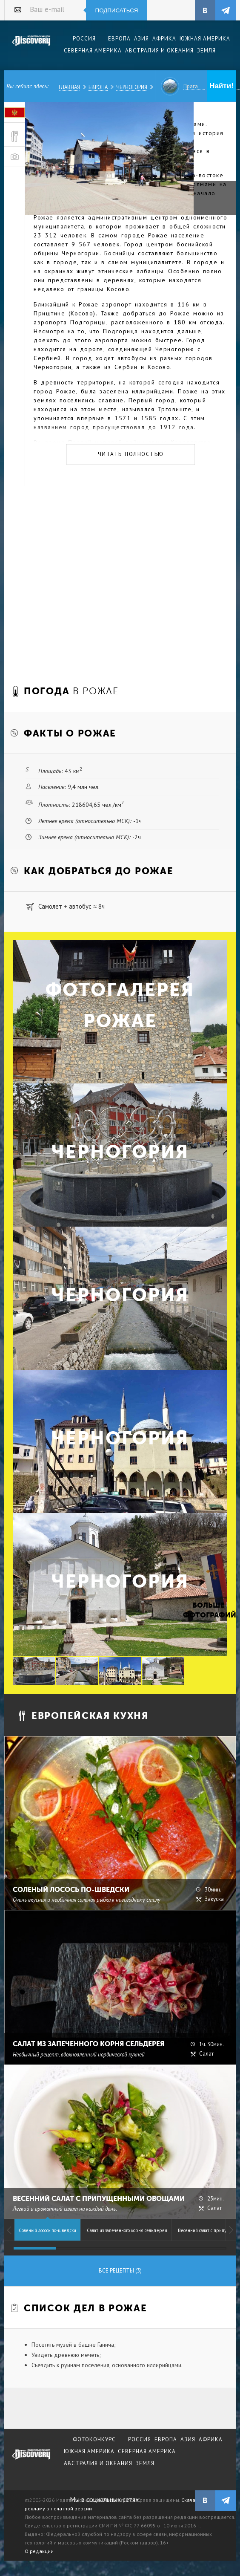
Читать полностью (131, 454)
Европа (98, 87)
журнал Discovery (31, 2460)
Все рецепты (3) (120, 2270)
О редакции (39, 2551)
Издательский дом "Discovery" (31, 46)
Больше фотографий (208, 1610)
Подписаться (116, 10)
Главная (69, 87)
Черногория (131, 87)
